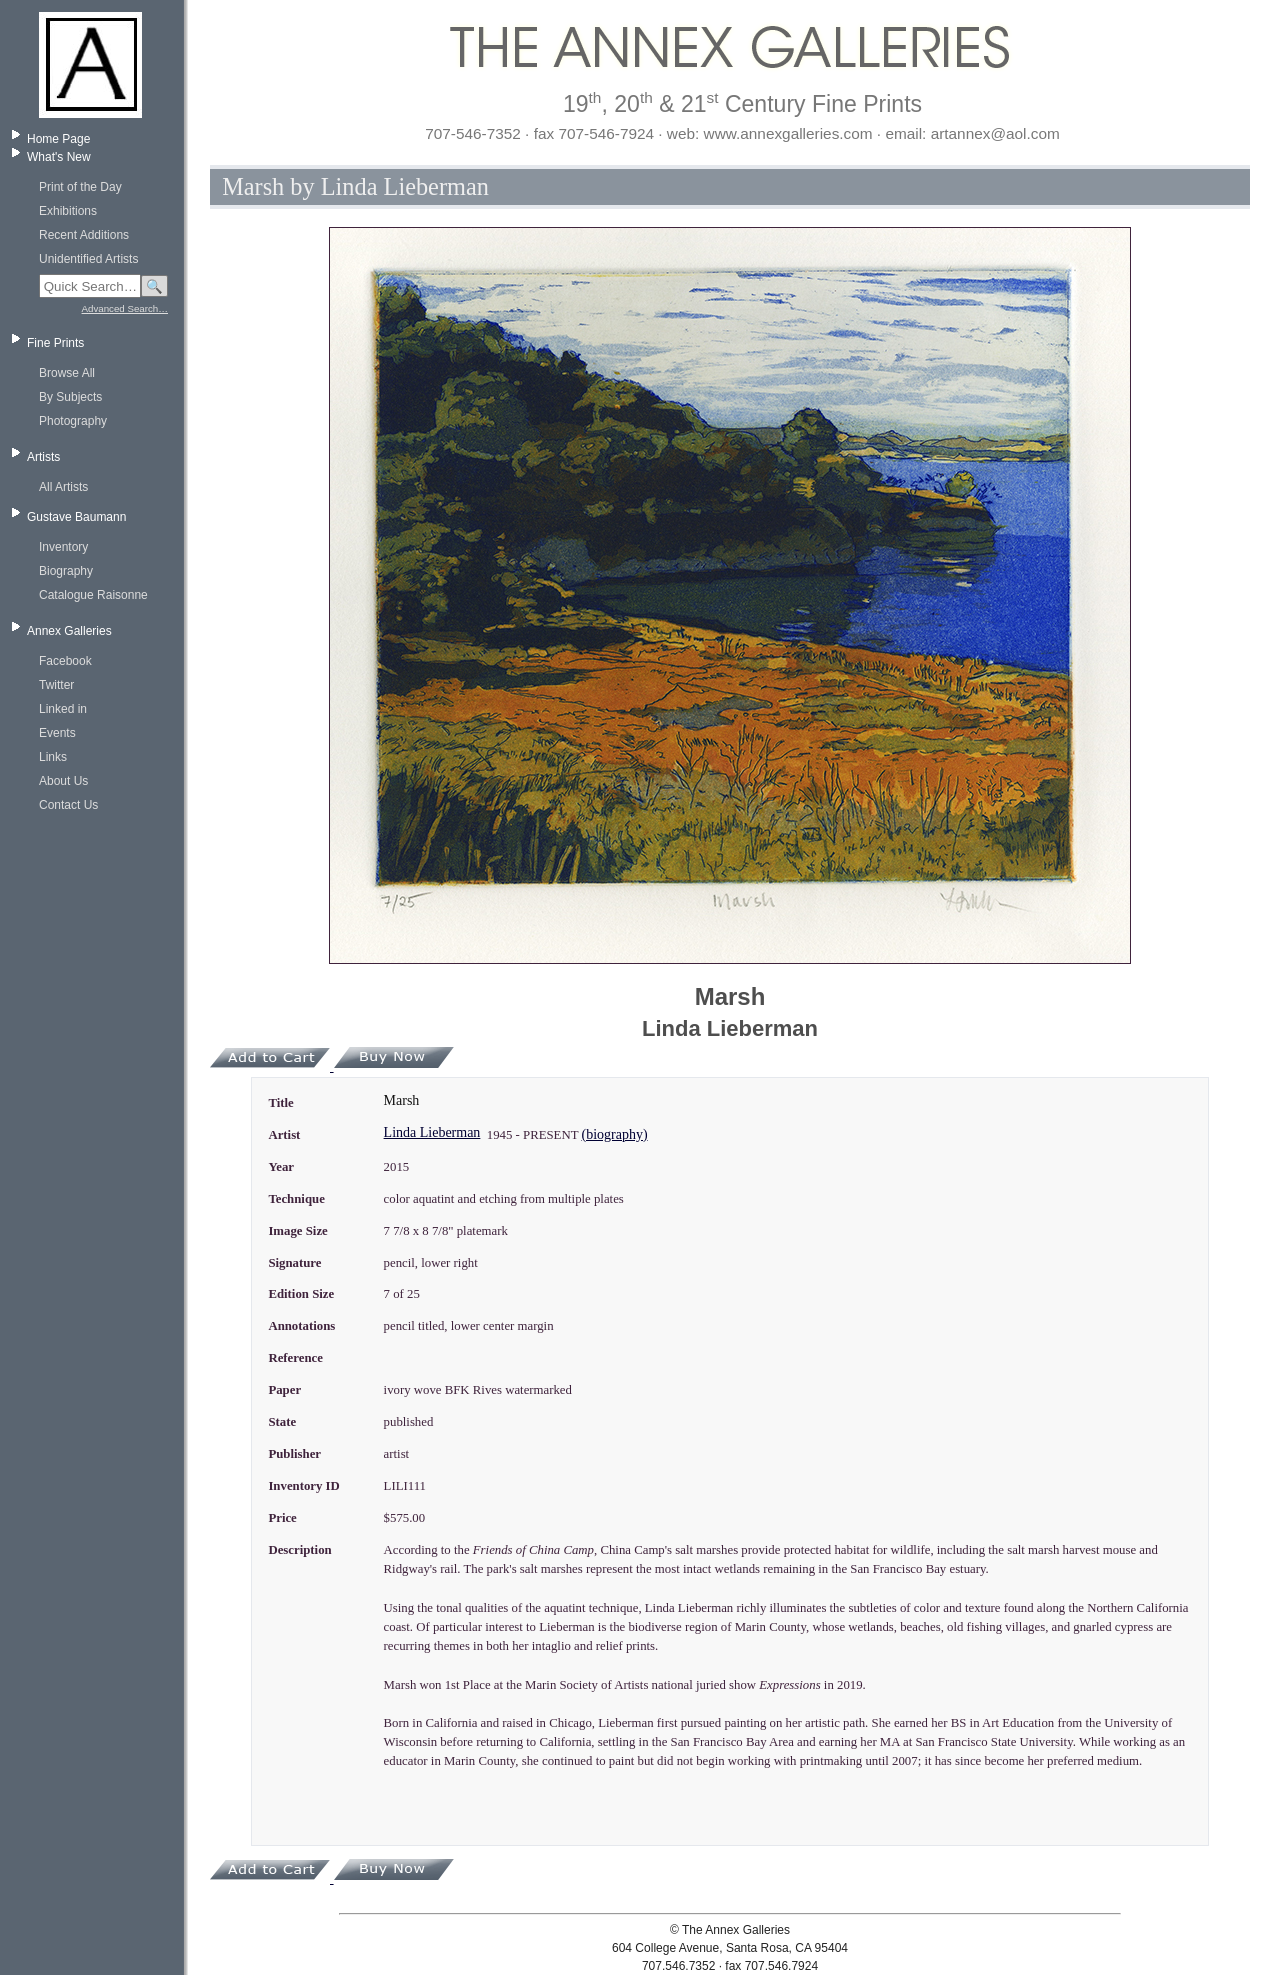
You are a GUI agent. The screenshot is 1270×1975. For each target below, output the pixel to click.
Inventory (63, 547)
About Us (63, 781)
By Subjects (70, 397)
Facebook (65, 661)
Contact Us (68, 805)
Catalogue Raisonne (93, 595)
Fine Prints (55, 343)
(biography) (614, 1134)
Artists (43, 457)
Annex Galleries (69, 631)
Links (53, 757)
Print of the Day (80, 187)
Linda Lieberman (432, 1132)
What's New (59, 157)
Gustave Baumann (76, 517)
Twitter (56, 685)
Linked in (63, 709)
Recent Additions (84, 235)
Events (57, 733)
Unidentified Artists (88, 259)
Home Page (58, 139)
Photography (73, 421)
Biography (66, 571)
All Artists (63, 487)
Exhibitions (68, 211)
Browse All (67, 373)
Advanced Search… (125, 308)
